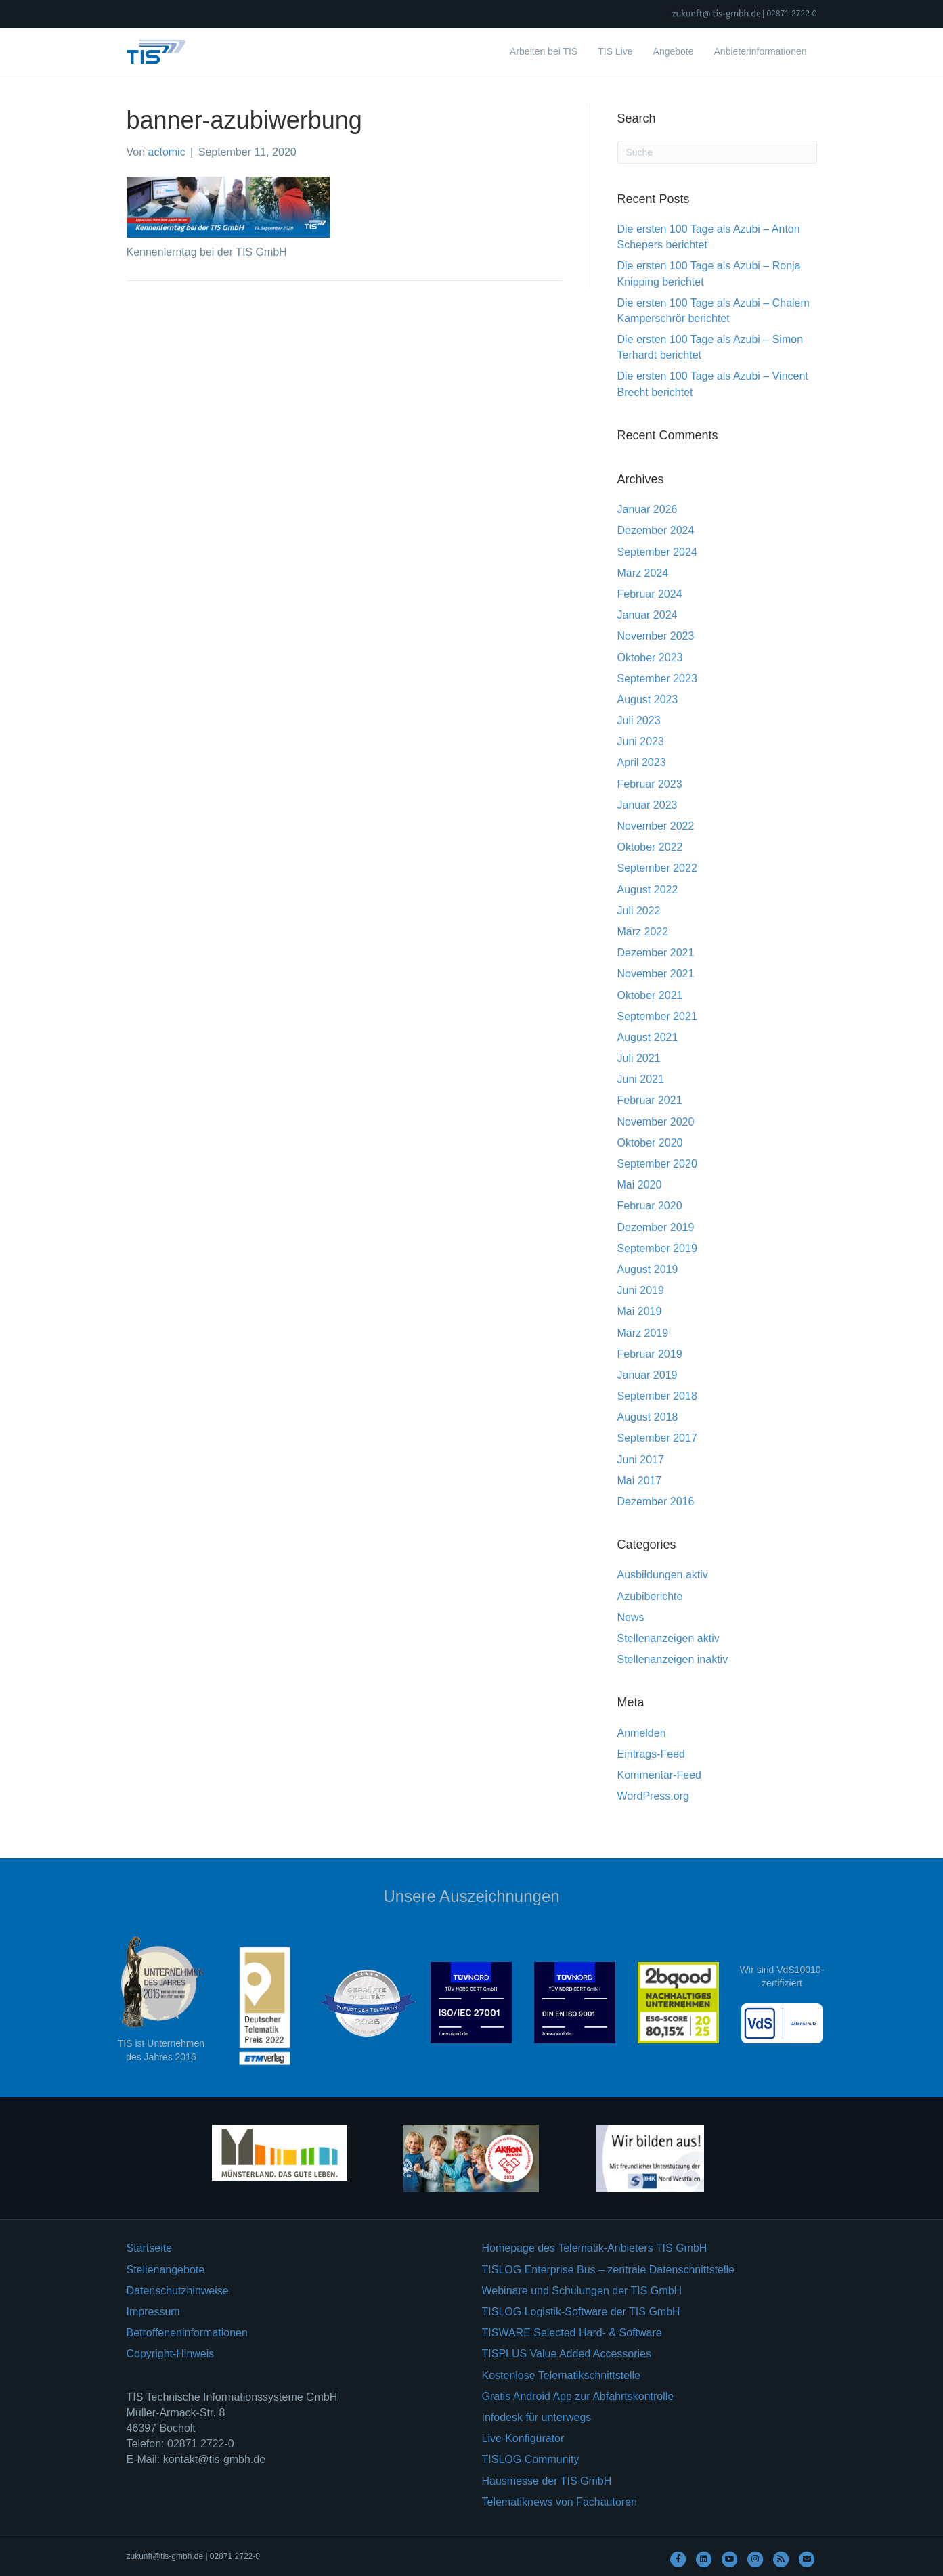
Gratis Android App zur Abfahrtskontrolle (578, 2396)
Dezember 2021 (656, 952)
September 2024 (657, 552)
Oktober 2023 (650, 657)
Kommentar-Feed (659, 1775)
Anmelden (641, 1733)
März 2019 (643, 1333)
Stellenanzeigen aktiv (668, 1638)
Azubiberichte (650, 1596)
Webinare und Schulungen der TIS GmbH (582, 2290)
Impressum (153, 2311)
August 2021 (647, 1037)
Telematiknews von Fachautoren (559, 2502)
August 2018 (647, 1417)
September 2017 (657, 1438)
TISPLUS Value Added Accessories (567, 2353)
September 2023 (657, 678)
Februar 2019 (649, 1354)
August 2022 (647, 889)
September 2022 (657, 868)
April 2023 (641, 762)
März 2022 (643, 931)
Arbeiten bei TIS (543, 51)
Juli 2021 (639, 1058)
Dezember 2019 (656, 1227)
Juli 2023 (639, 720)
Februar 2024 (649, 594)
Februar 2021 (649, 1100)
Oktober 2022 (650, 847)
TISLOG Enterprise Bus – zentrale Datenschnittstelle (608, 2269)
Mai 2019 (639, 1311)
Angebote (673, 51)
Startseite (150, 2248)
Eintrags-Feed (651, 1754)
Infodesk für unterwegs (537, 2417)
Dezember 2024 (656, 530)
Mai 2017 (639, 1480)
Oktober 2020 (650, 1143)
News (630, 1617)
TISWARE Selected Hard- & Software (572, 2332)
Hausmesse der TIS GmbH (547, 2481)
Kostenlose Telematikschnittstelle (561, 2375)
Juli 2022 (639, 910)
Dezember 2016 (656, 1501)
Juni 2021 (640, 1079)
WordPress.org (653, 1796)
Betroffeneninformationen (187, 2332)
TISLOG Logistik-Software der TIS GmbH (581, 2311)
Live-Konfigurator (523, 2438)
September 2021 (657, 1016)
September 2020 (657, 1164)
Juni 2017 (640, 1459)
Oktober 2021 (650, 995)
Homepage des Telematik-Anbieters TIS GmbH (594, 2248)
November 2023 (656, 636)
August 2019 (647, 1269)
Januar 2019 (647, 1375)
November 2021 (656, 973)
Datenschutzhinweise (178, 2290)
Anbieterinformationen (760, 51)
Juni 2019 (640, 1290)
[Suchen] (717, 152)
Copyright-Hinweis (171, 2353)
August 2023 (647, 699)
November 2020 (656, 1122)
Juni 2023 (640, 741)
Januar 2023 (647, 805)
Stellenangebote (166, 2269)
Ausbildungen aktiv (662, 1574)
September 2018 (657, 1396)
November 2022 (656, 826)
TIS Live (615, 51)
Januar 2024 (647, 615)
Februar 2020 (649, 1206)
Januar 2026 (647, 509)
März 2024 (643, 573)
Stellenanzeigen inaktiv (672, 1659)
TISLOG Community (530, 2459)
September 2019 (657, 1248)
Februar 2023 (649, 784)
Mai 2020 (639, 1185)
